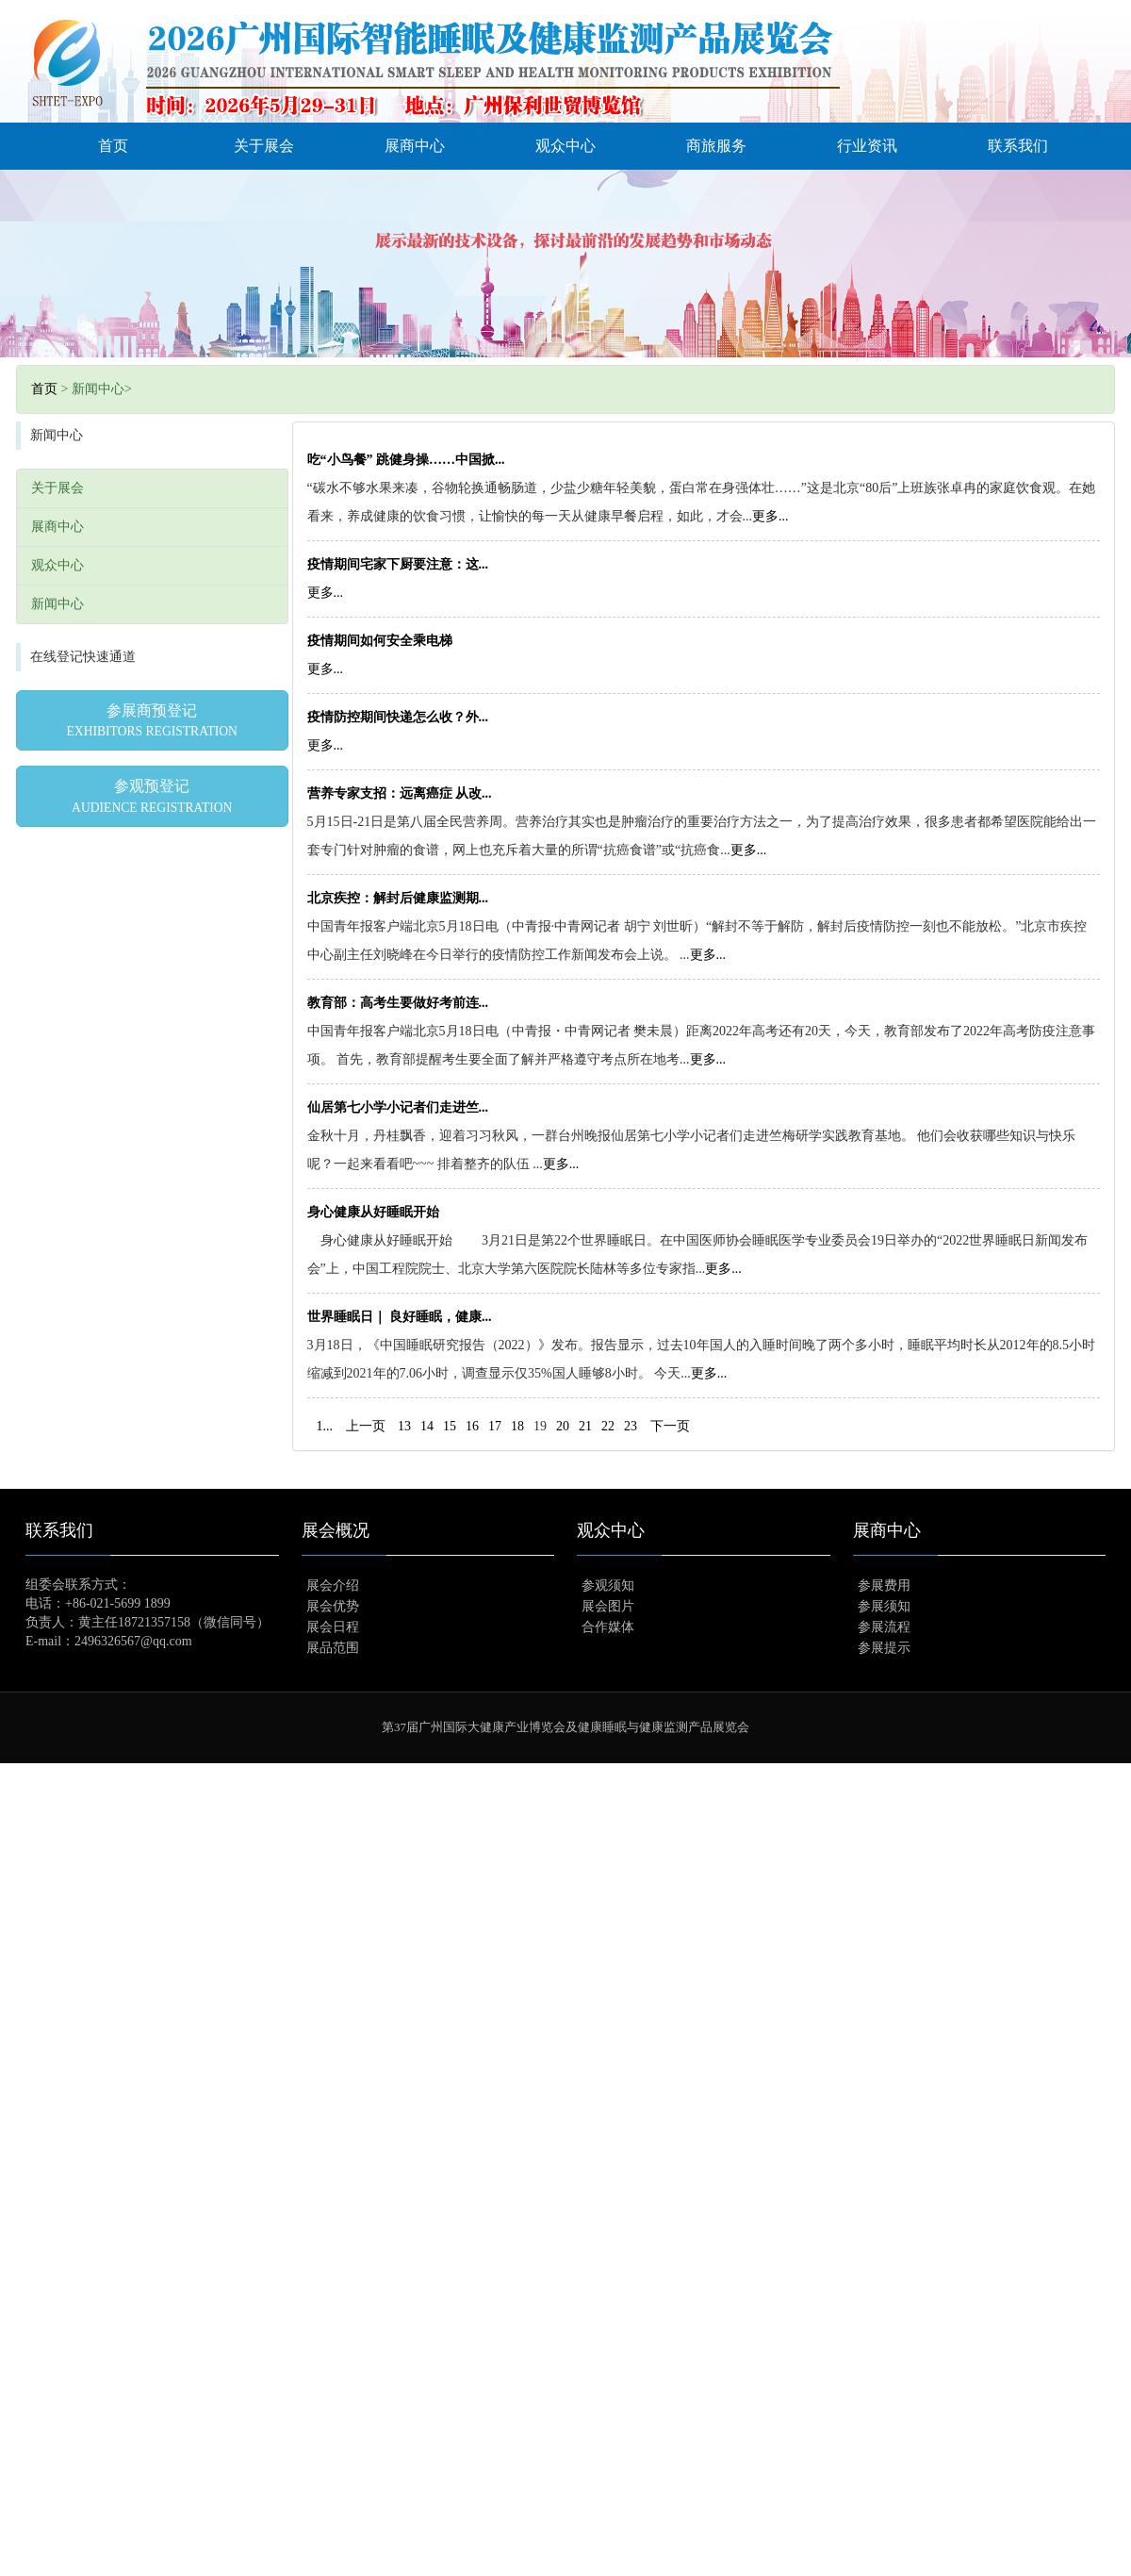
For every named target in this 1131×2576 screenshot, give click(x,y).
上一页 (365, 1426)
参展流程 (884, 1627)
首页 (113, 146)
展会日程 (332, 1627)
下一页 (670, 1426)
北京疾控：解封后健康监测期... (398, 898)
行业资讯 (867, 146)
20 (562, 1426)
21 (585, 1426)
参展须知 (884, 1606)
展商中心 (415, 146)
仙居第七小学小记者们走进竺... (398, 1107)
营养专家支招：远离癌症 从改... (399, 793)
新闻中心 (57, 604)
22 (608, 1426)
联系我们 (1018, 146)
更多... (770, 516)
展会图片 (608, 1606)
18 (517, 1426)
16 (472, 1426)
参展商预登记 (152, 720)
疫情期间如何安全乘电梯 (379, 641)
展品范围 (332, 1648)
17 (494, 1426)
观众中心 (565, 146)
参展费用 (884, 1585)
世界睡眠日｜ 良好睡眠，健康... (399, 1317)
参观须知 (608, 1585)
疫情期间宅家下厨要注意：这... (398, 564)
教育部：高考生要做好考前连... (398, 1003)
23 (630, 1426)
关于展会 (264, 146)
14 (427, 1426)
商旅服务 (716, 146)
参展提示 (884, 1648)
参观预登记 (152, 796)
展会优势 (332, 1606)
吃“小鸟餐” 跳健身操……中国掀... (406, 460)
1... (325, 1426)
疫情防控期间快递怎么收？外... (398, 717)
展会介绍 (332, 1585)
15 (449, 1426)
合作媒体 (608, 1627)
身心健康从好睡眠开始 (373, 1212)
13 (404, 1426)
